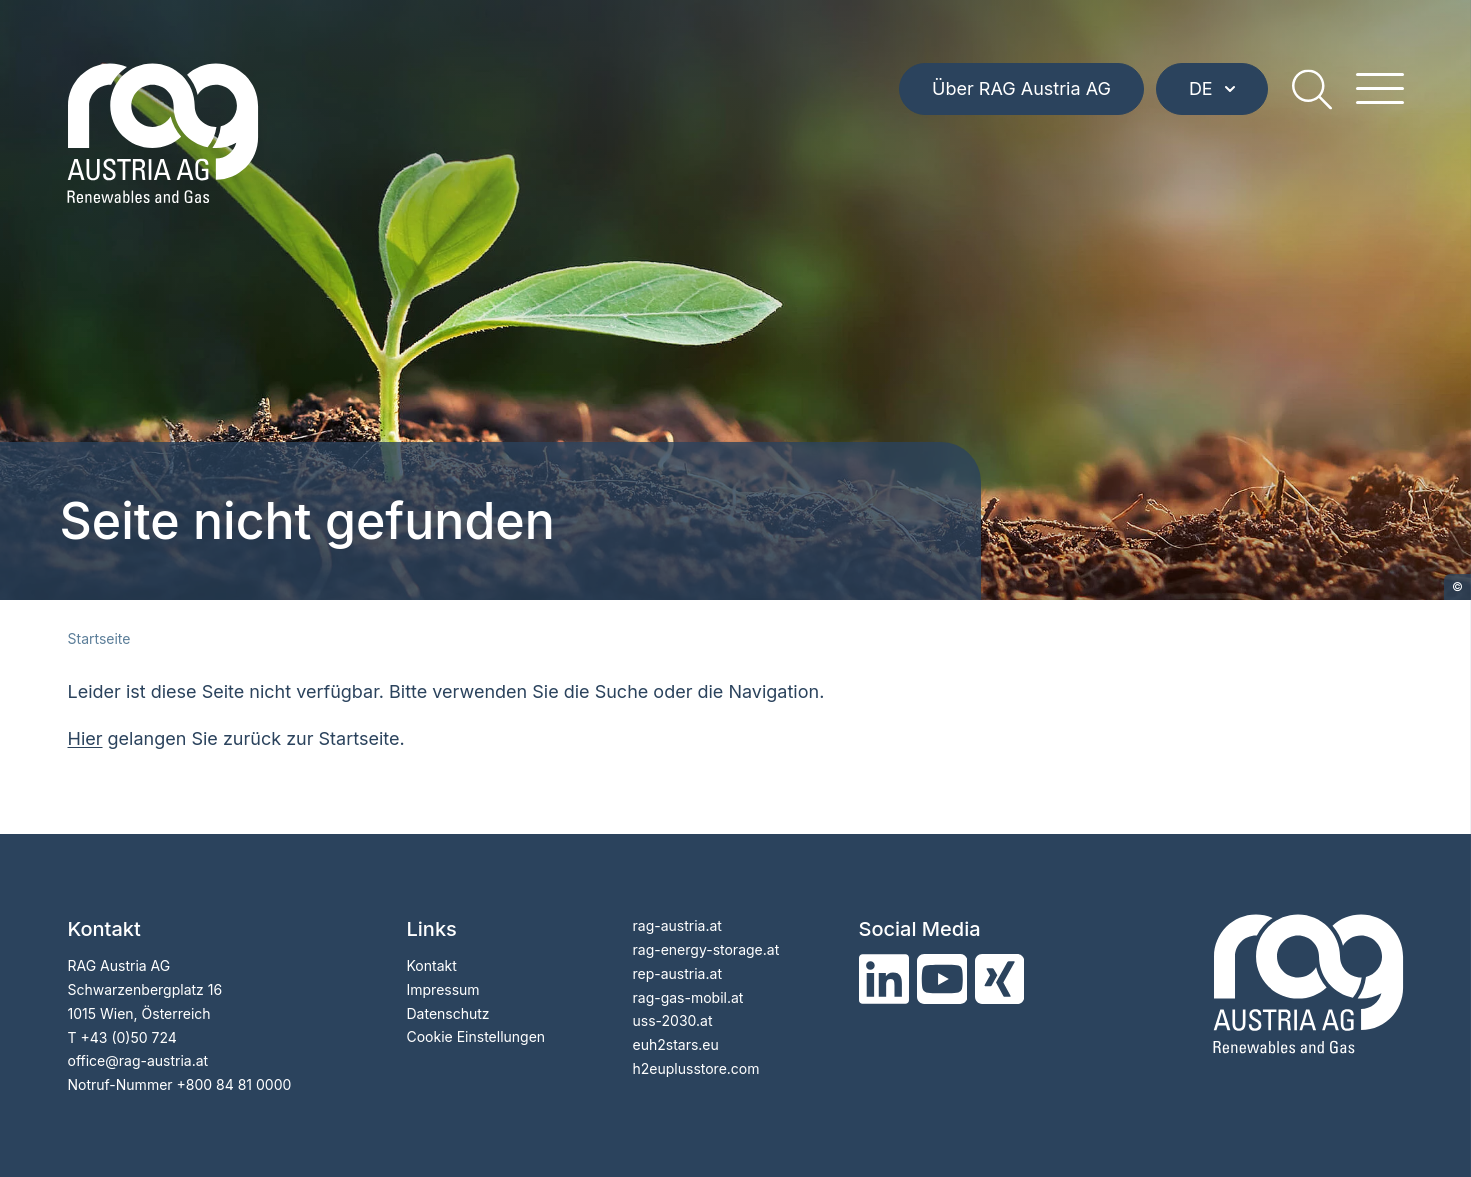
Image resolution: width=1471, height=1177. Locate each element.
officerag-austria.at (138, 1060)
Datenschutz (448, 1013)
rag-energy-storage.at (706, 949)
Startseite (99, 638)
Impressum (443, 989)
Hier (85, 738)
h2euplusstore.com (696, 1068)
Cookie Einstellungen (476, 1036)
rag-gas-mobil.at (688, 997)
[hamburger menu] (1380, 90)
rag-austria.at (677, 925)
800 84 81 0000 (239, 1084)
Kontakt (432, 965)
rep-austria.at (677, 973)
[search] (1312, 90)
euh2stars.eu (676, 1044)
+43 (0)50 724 (128, 1037)
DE (1212, 89)
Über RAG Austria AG (1021, 89)
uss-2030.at (673, 1020)
